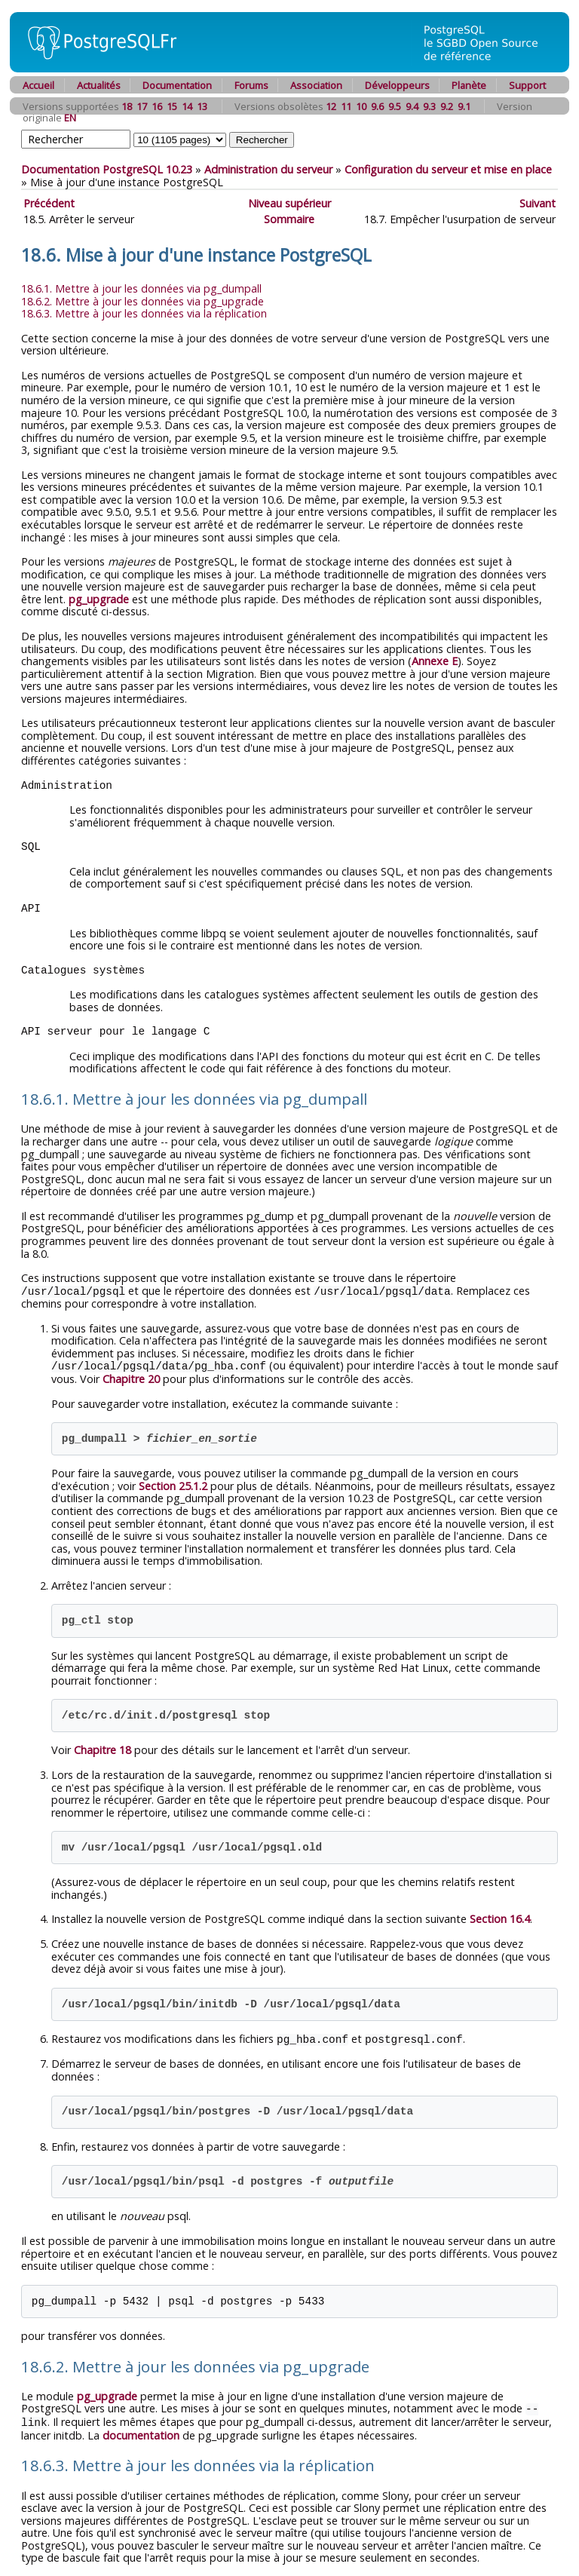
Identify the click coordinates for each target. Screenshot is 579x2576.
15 (172, 106)
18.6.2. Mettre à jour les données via (142, 301)
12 (331, 106)
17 (141, 106)
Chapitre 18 (102, 1748)
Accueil (38, 85)
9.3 (429, 106)
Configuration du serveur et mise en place (448, 169)
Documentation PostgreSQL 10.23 (106, 169)
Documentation (177, 85)
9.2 (446, 106)
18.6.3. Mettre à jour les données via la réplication (144, 313)
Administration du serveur (268, 169)
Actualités (99, 85)
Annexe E (435, 661)
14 (187, 106)
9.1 (464, 106)
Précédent (49, 203)
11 (346, 106)
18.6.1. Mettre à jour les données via (141, 288)
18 (126, 106)
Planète (469, 85)
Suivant (537, 203)
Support (527, 85)
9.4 (412, 106)
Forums (251, 85)
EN (70, 117)
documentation (141, 2431)
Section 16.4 (500, 1917)
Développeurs (397, 85)
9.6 (377, 106)
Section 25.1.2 (173, 1484)
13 (202, 106)
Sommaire (289, 219)
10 (361, 106)
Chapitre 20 (131, 1377)
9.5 (394, 106)
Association (316, 85)
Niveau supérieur (289, 203)
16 (157, 106)
